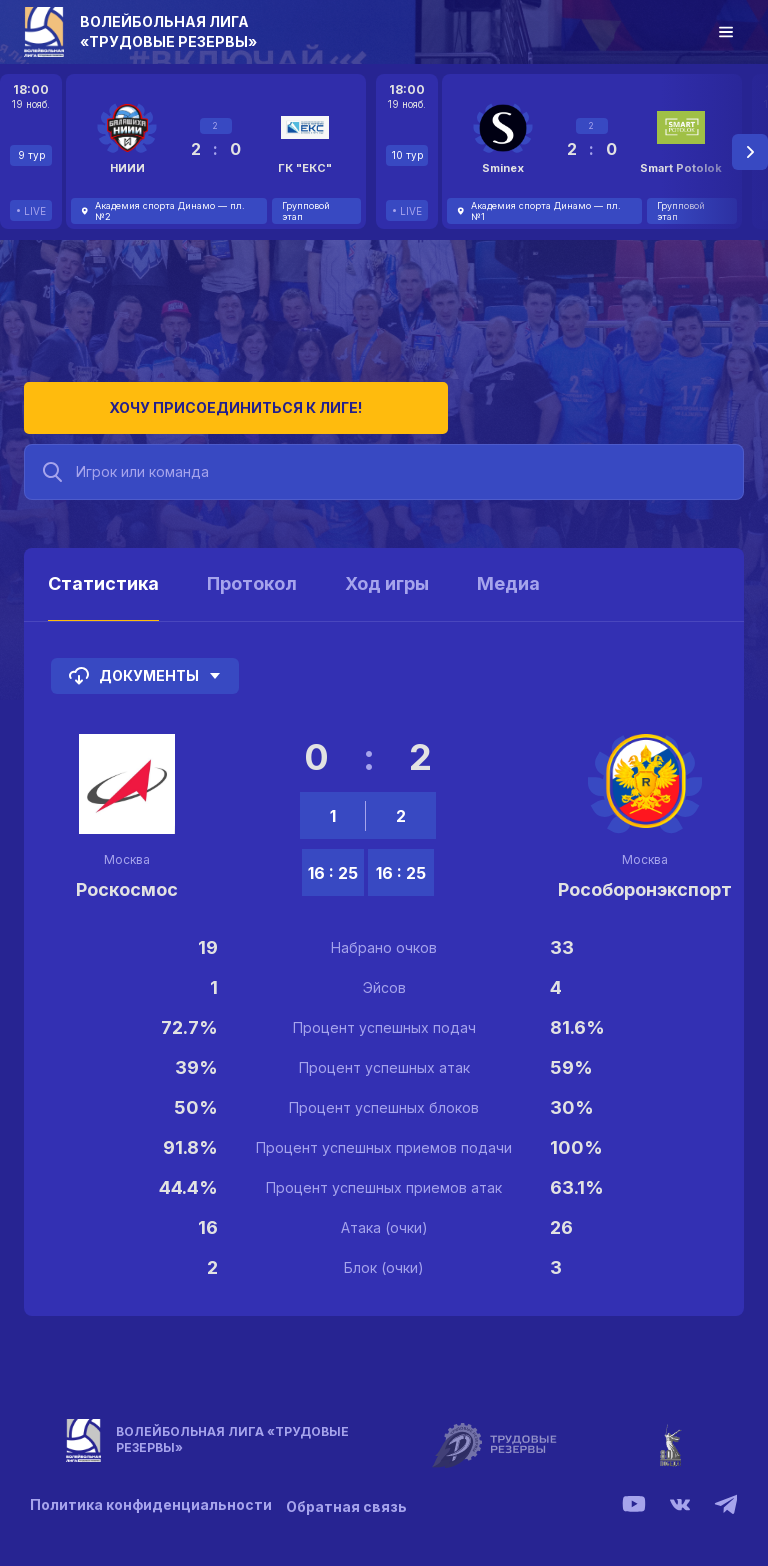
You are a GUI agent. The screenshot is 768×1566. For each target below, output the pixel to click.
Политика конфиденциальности (151, 1495)
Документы (145, 666)
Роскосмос (127, 879)
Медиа (508, 573)
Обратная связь (352, 1495)
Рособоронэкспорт (645, 879)
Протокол (252, 573)
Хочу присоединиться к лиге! (174, 397)
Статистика (103, 573)
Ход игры (387, 573)
